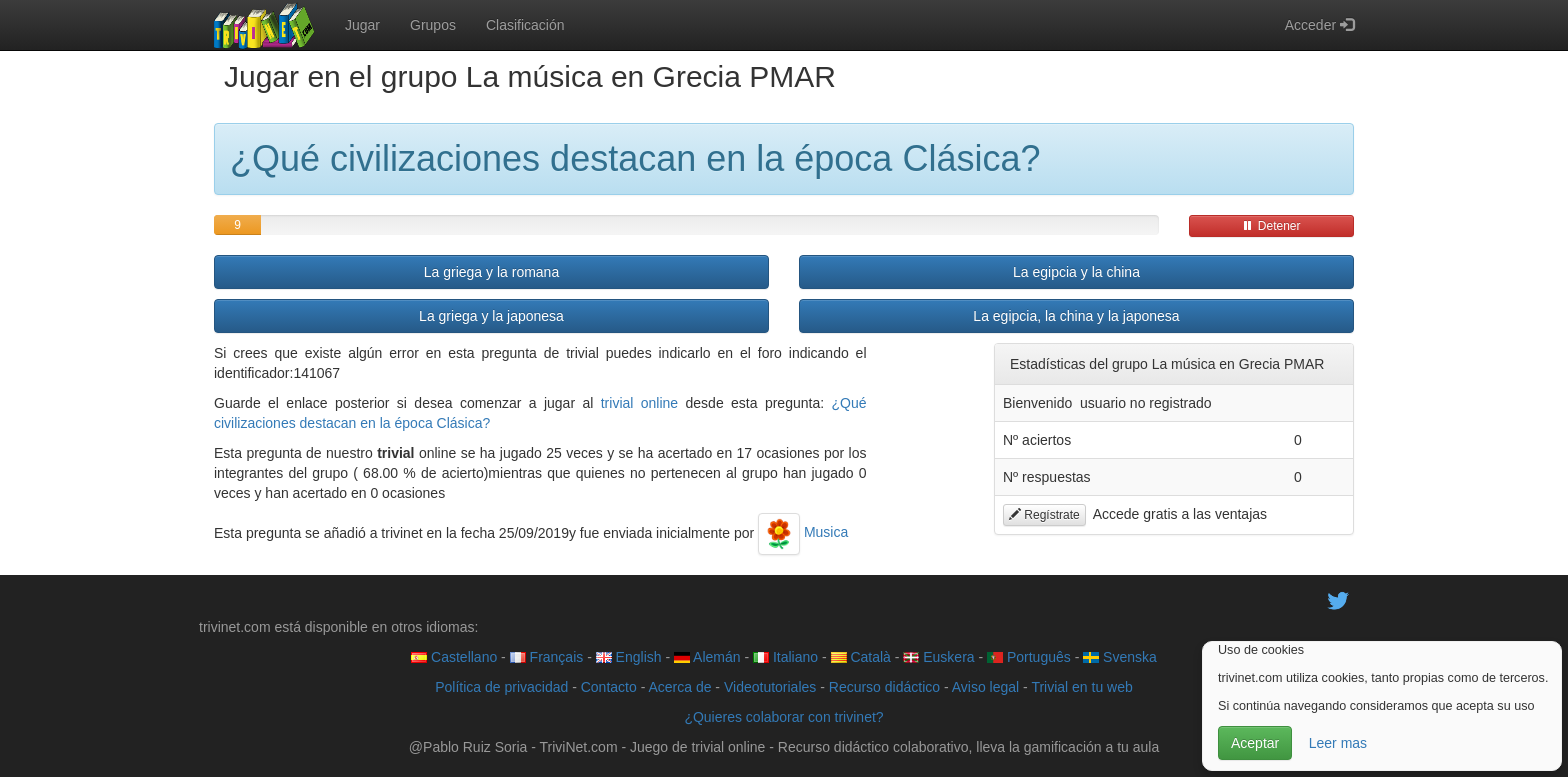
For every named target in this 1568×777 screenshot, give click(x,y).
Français (547, 657)
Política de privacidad (501, 687)
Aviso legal (985, 687)
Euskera (938, 657)
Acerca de (679, 687)
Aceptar (1255, 743)
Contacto (609, 687)
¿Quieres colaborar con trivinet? (783, 717)
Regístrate (1044, 515)
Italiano (785, 657)
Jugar (362, 25)
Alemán (707, 657)
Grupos (433, 25)
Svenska (1120, 657)
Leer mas (1338, 743)
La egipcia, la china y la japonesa (1076, 316)
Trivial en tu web (1081, 687)
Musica (803, 532)
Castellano (454, 657)
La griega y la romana (491, 272)
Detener (1271, 226)
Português (1029, 657)
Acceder (1319, 25)
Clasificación (525, 25)
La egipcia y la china (1076, 272)
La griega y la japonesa (491, 316)
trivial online (639, 403)
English (629, 657)
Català (861, 657)
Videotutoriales (770, 687)
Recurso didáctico (884, 687)
